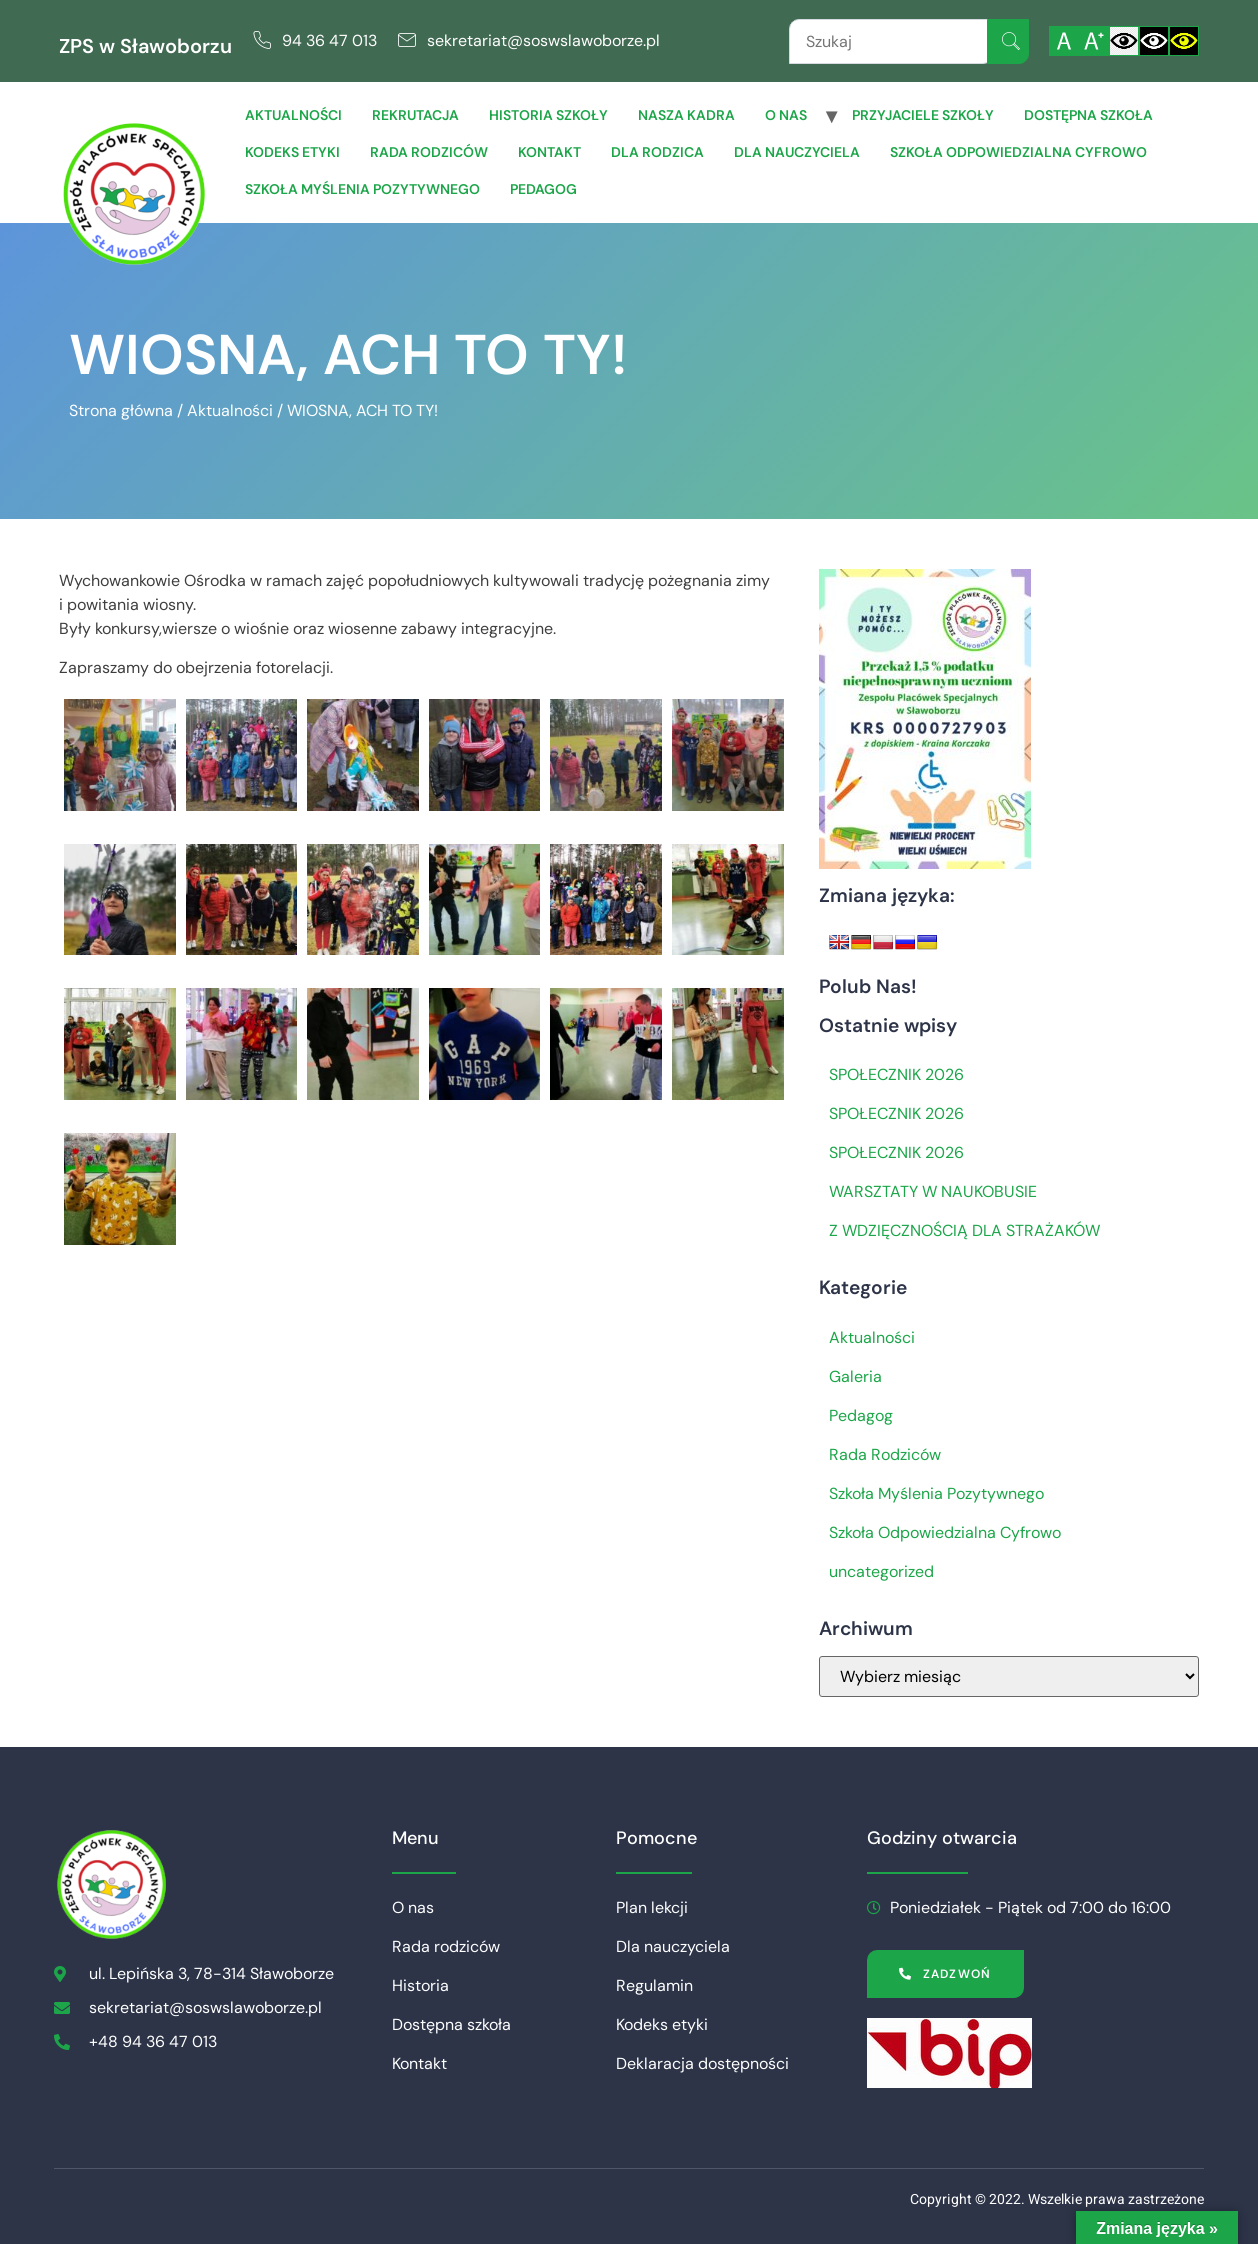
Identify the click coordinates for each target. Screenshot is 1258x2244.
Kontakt (549, 152)
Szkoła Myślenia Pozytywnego (362, 189)
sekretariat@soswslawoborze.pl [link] (543, 40)
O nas (786, 115)
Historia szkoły (548, 115)
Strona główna (121, 410)
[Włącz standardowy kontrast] (1124, 41)
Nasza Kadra (686, 115)
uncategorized (881, 1571)
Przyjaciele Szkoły (923, 115)
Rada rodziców (429, 152)
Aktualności (293, 115)
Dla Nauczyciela (797, 152)
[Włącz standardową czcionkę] (1064, 41)
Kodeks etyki (292, 152)
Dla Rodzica (657, 152)
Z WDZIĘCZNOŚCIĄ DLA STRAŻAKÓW (964, 1230)
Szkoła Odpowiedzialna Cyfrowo (1018, 152)
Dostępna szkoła (1088, 115)
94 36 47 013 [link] (329, 40)
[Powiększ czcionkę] (1094, 41)
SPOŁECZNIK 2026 (896, 1074)
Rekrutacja (415, 115)
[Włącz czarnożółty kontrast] (1184, 41)
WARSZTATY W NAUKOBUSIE (933, 1191)
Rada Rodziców (885, 1454)
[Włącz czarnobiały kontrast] (1154, 41)
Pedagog (543, 189)
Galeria (855, 1376)
